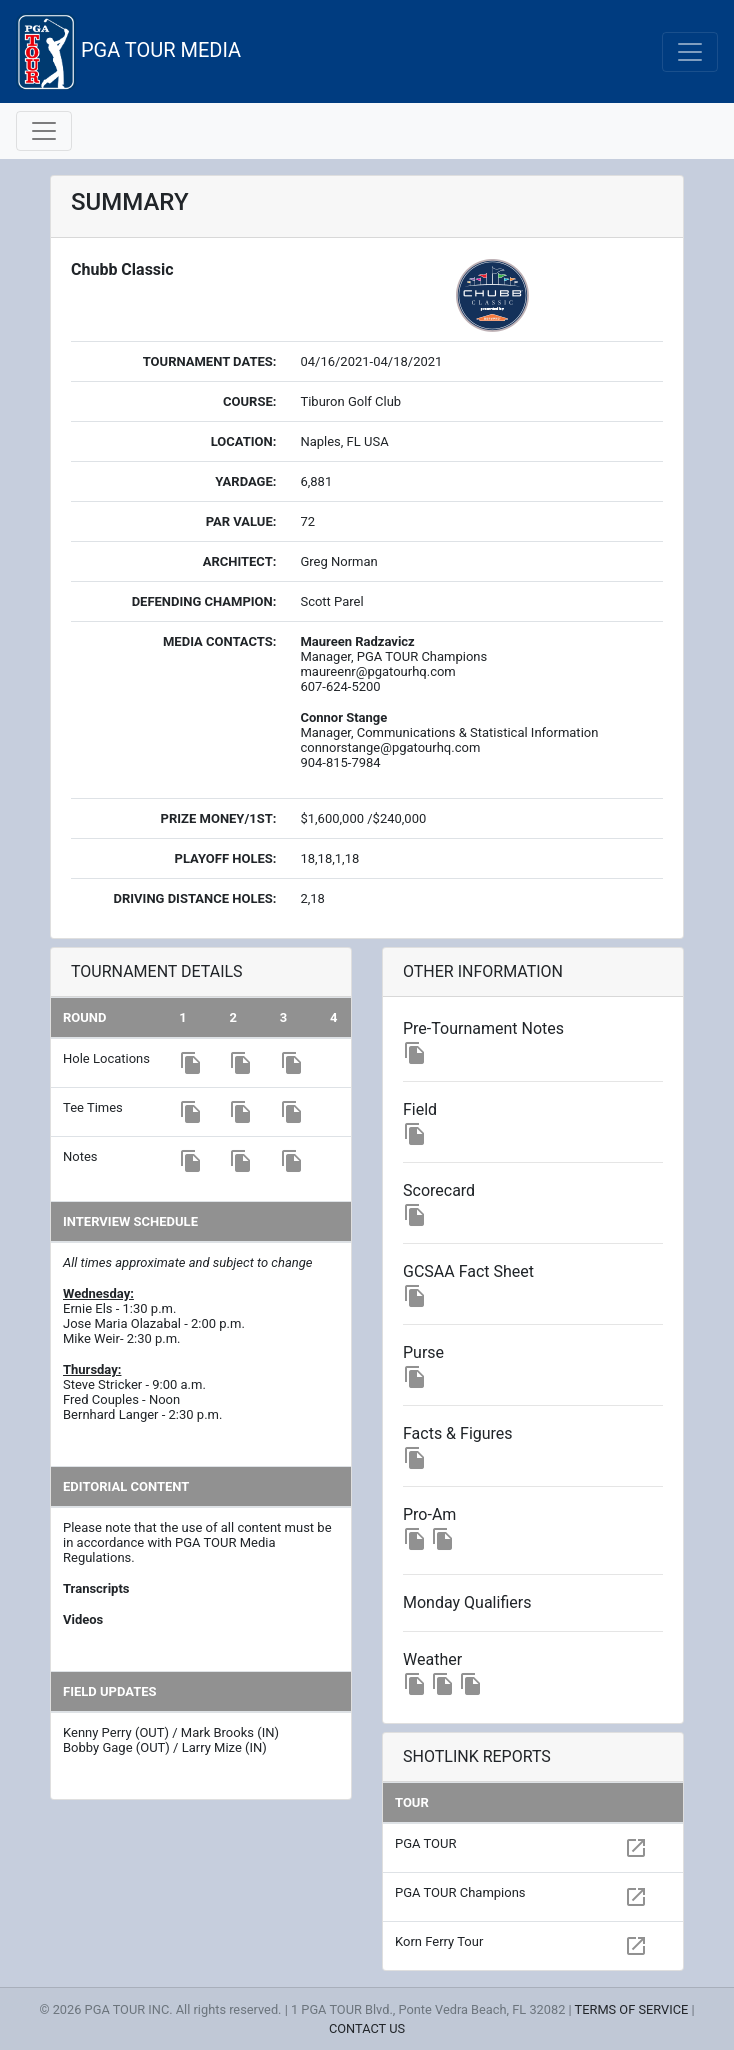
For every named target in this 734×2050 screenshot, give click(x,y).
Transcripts (96, 1588)
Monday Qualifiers (467, 1602)
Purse (423, 1352)
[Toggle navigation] (690, 52)
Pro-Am (429, 1514)
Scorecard (439, 1190)
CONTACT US (367, 2028)
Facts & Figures (458, 1433)
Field (420, 1109)
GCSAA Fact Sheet (468, 1271)
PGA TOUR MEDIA (128, 51)
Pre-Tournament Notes (483, 1028)
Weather (432, 1659)
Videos (83, 1619)
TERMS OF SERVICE (632, 2009)
